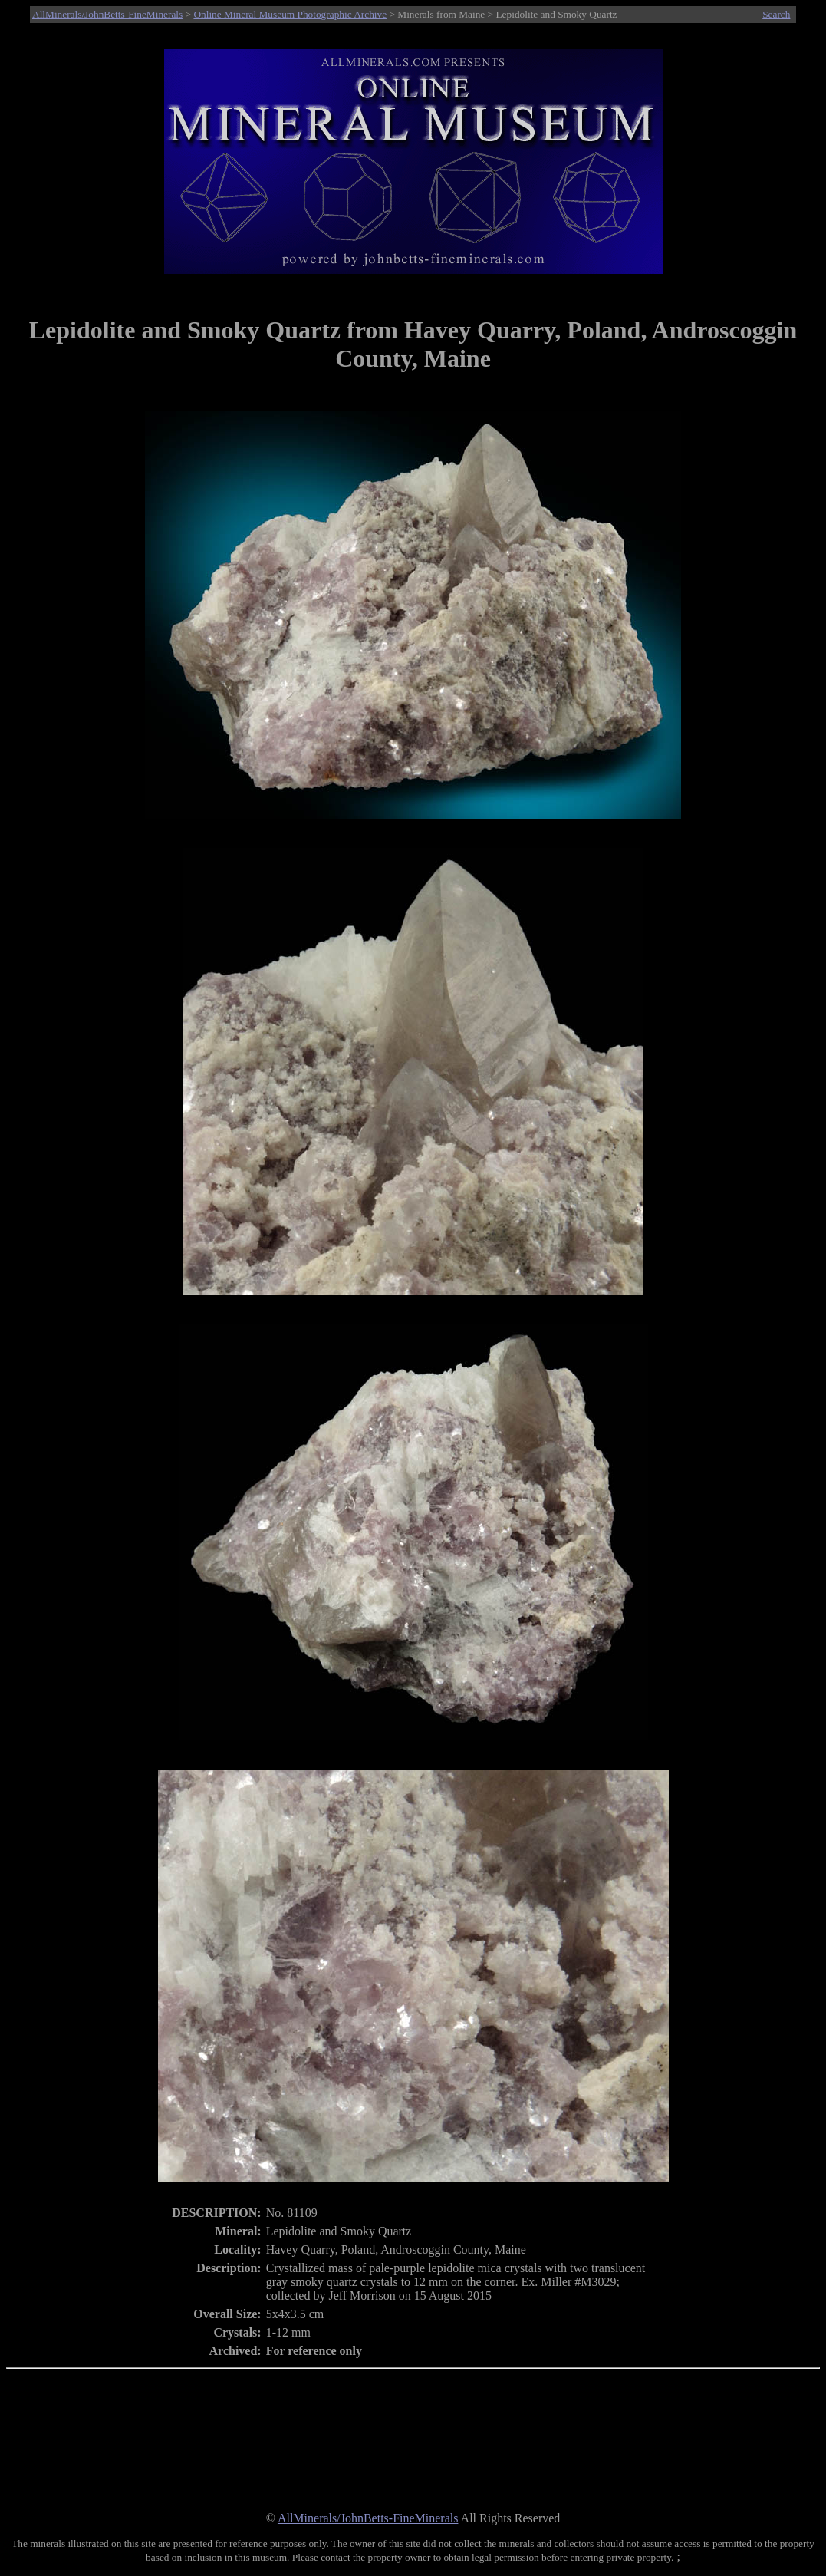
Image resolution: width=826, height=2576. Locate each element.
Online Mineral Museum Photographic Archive (290, 14)
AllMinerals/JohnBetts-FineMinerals (107, 14)
